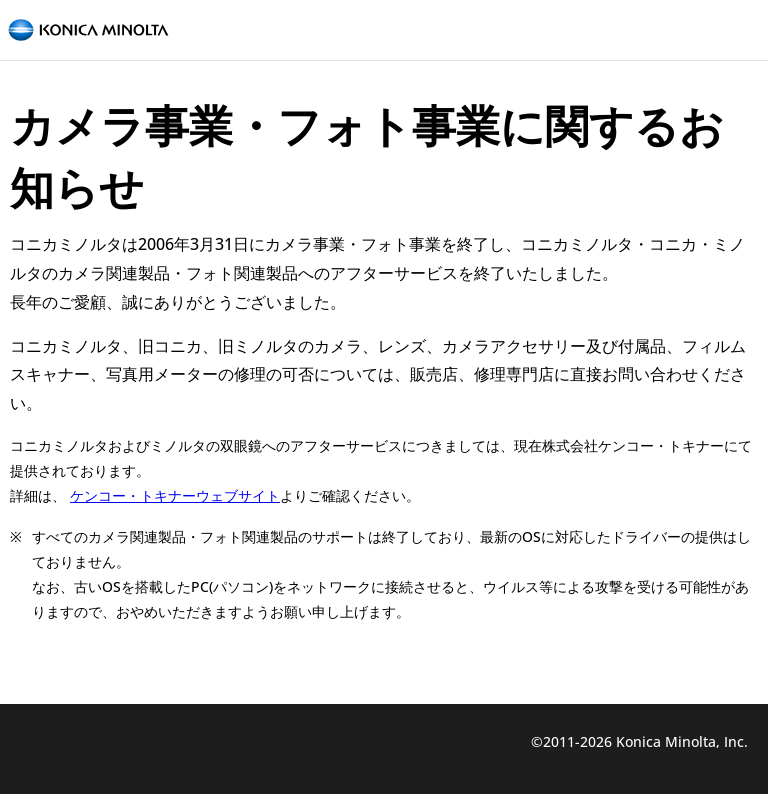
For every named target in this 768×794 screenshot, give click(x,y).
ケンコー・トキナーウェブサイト (175, 495)
